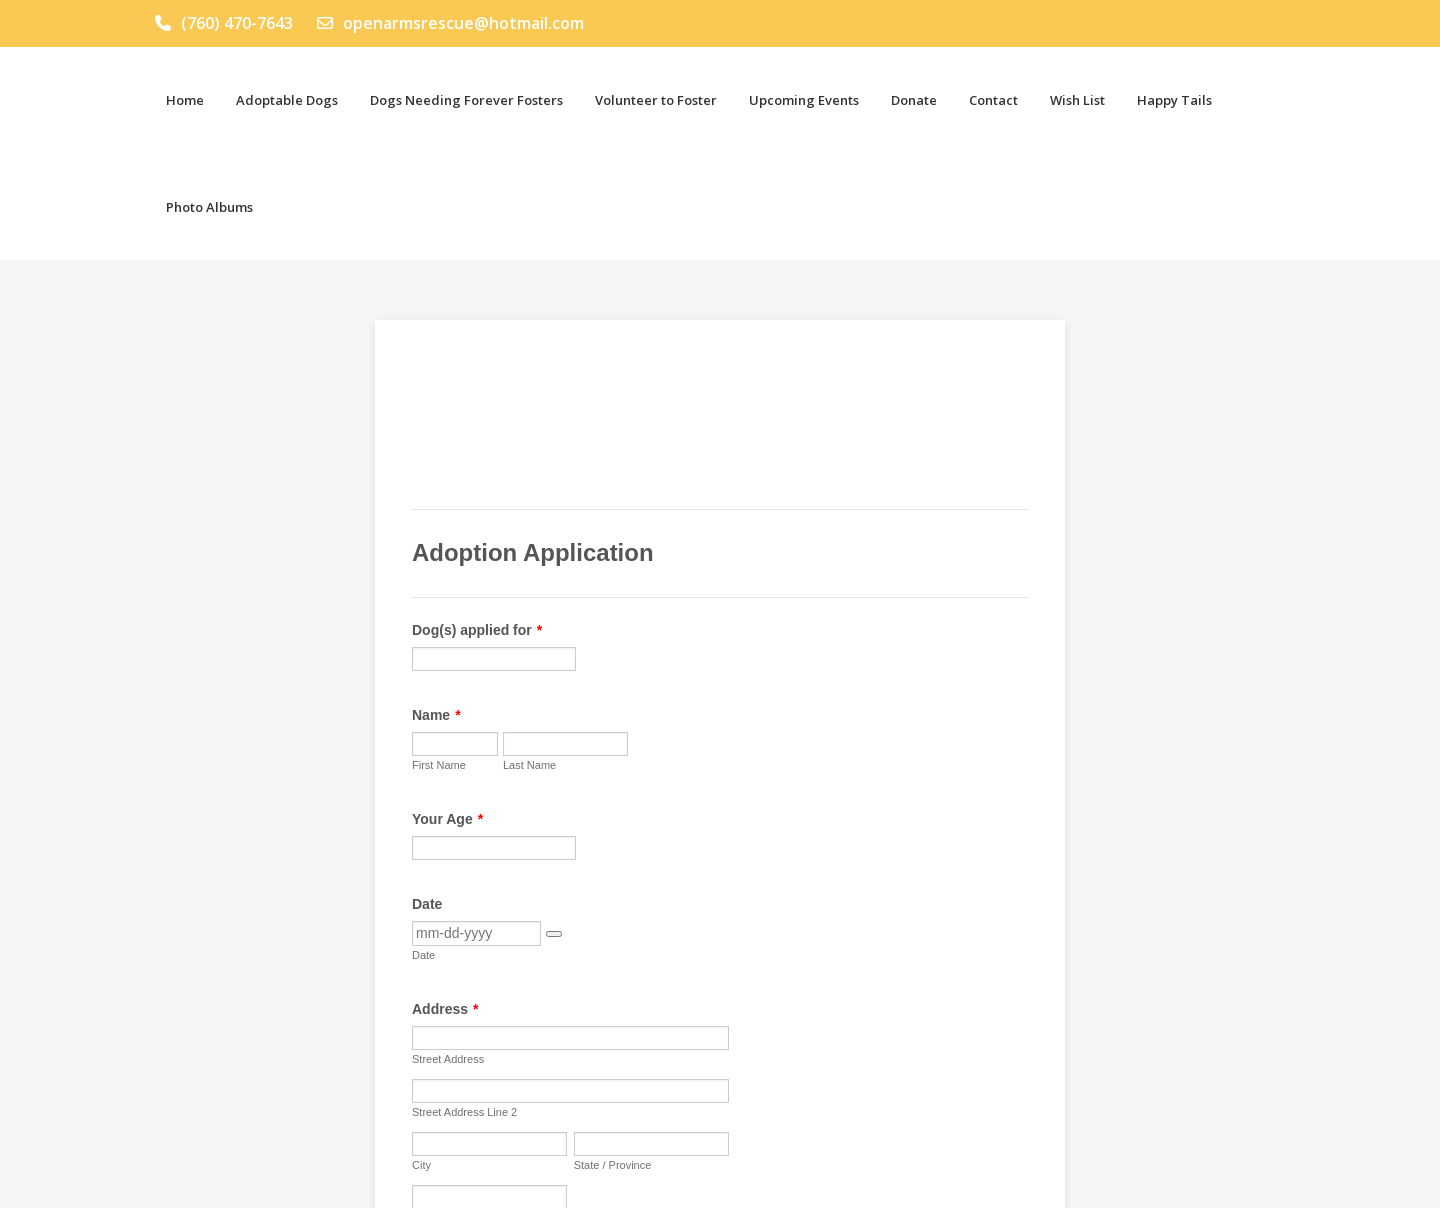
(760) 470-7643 (224, 23)
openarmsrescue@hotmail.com (450, 23)
